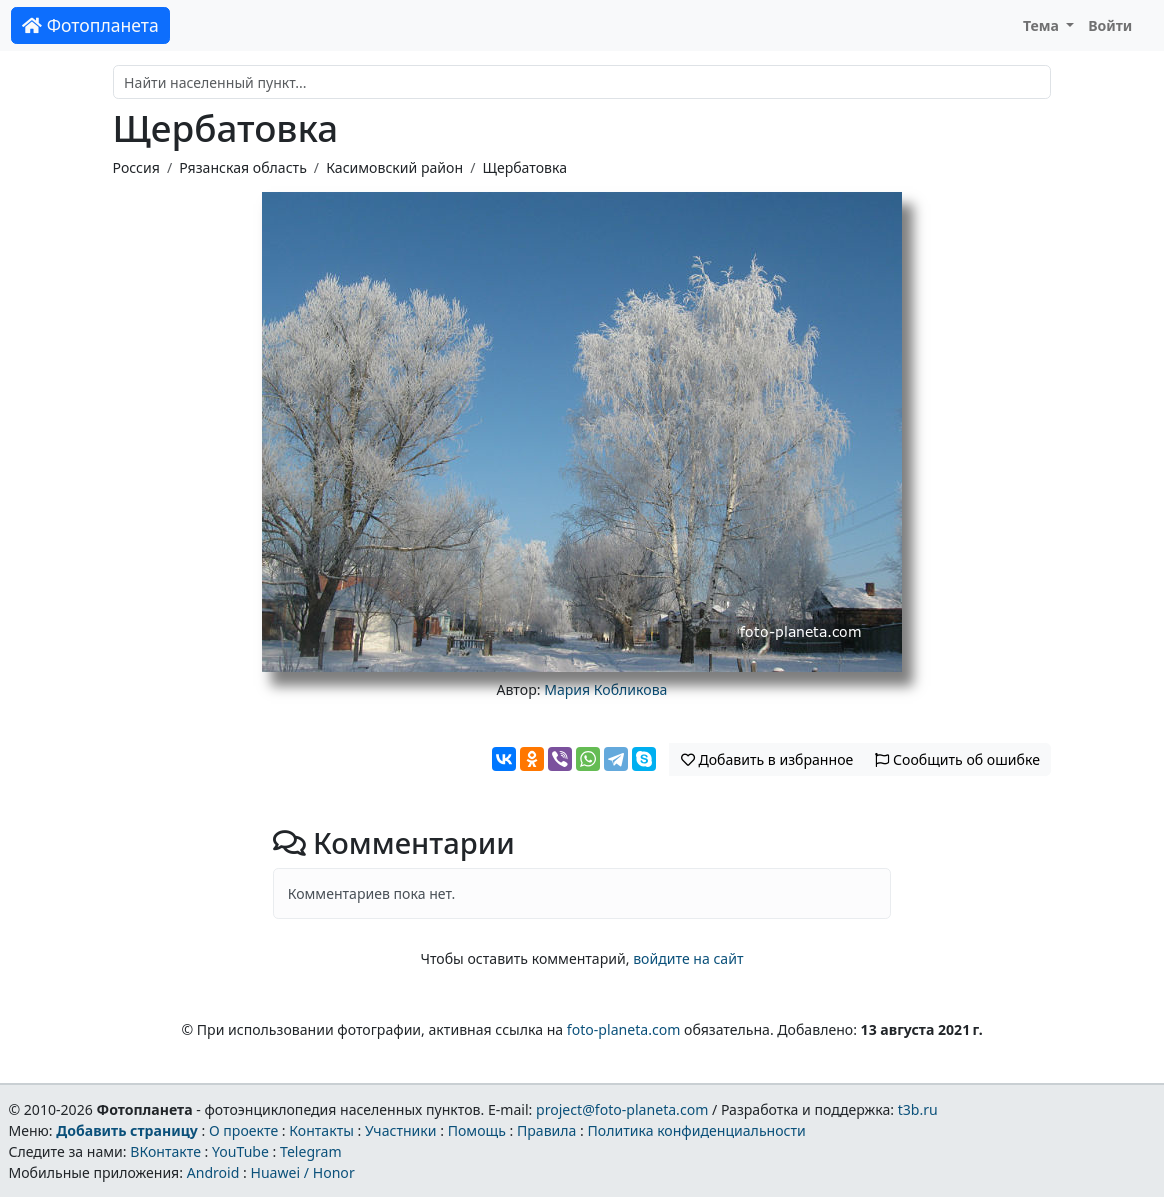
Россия (136, 167)
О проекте (243, 1130)
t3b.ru (918, 1109)
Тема (1043, 25)
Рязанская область (243, 167)
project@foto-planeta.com (622, 1109)
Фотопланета (90, 25)
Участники (401, 1130)
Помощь (477, 1130)
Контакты (321, 1130)
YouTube (240, 1151)
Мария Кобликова (605, 689)
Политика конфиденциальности (697, 1130)
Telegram (311, 1151)
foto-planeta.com (624, 1029)
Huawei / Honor (302, 1172)
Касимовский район (394, 167)
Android (213, 1172)
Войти (1110, 25)
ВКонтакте (165, 1151)
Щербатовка (524, 167)
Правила (546, 1130)
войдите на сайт (688, 958)
